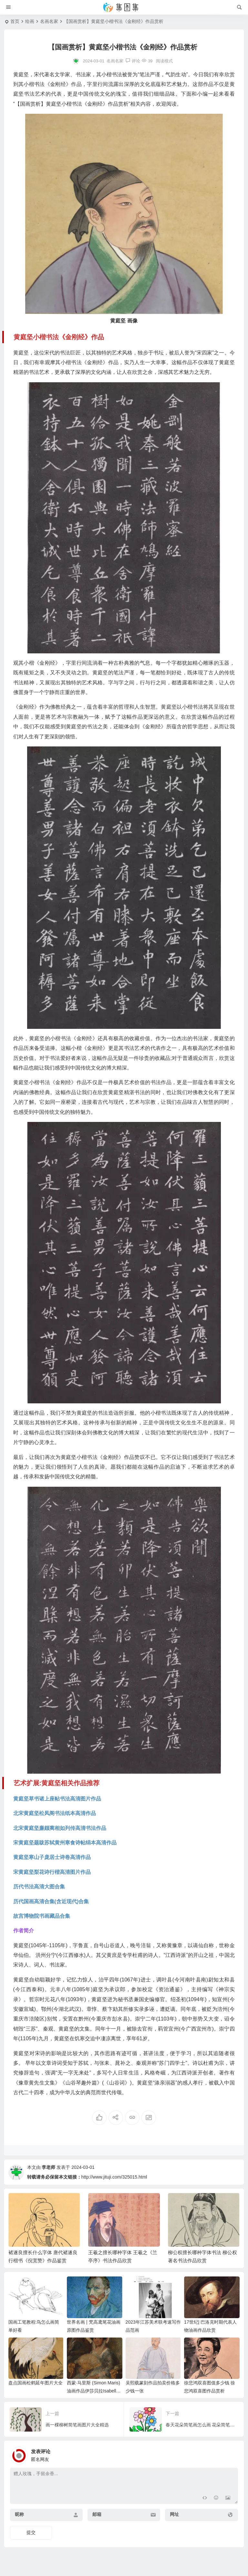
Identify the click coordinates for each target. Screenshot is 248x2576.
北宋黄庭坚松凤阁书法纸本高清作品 (54, 1813)
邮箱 (96, 2514)
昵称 (19, 2514)
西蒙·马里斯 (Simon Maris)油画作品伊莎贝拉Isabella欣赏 (93, 2391)
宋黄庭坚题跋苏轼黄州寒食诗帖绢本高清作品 (65, 1842)
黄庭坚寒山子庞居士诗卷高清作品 (52, 1857)
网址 (174, 2514)
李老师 (48, 2167)
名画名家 (49, 21)
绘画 (29, 21)
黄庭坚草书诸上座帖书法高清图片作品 (57, 1798)
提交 (31, 2532)
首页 (14, 21)
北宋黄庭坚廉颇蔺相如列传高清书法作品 (59, 1828)
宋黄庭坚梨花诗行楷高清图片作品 (52, 1872)
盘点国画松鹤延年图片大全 (35, 2382)
